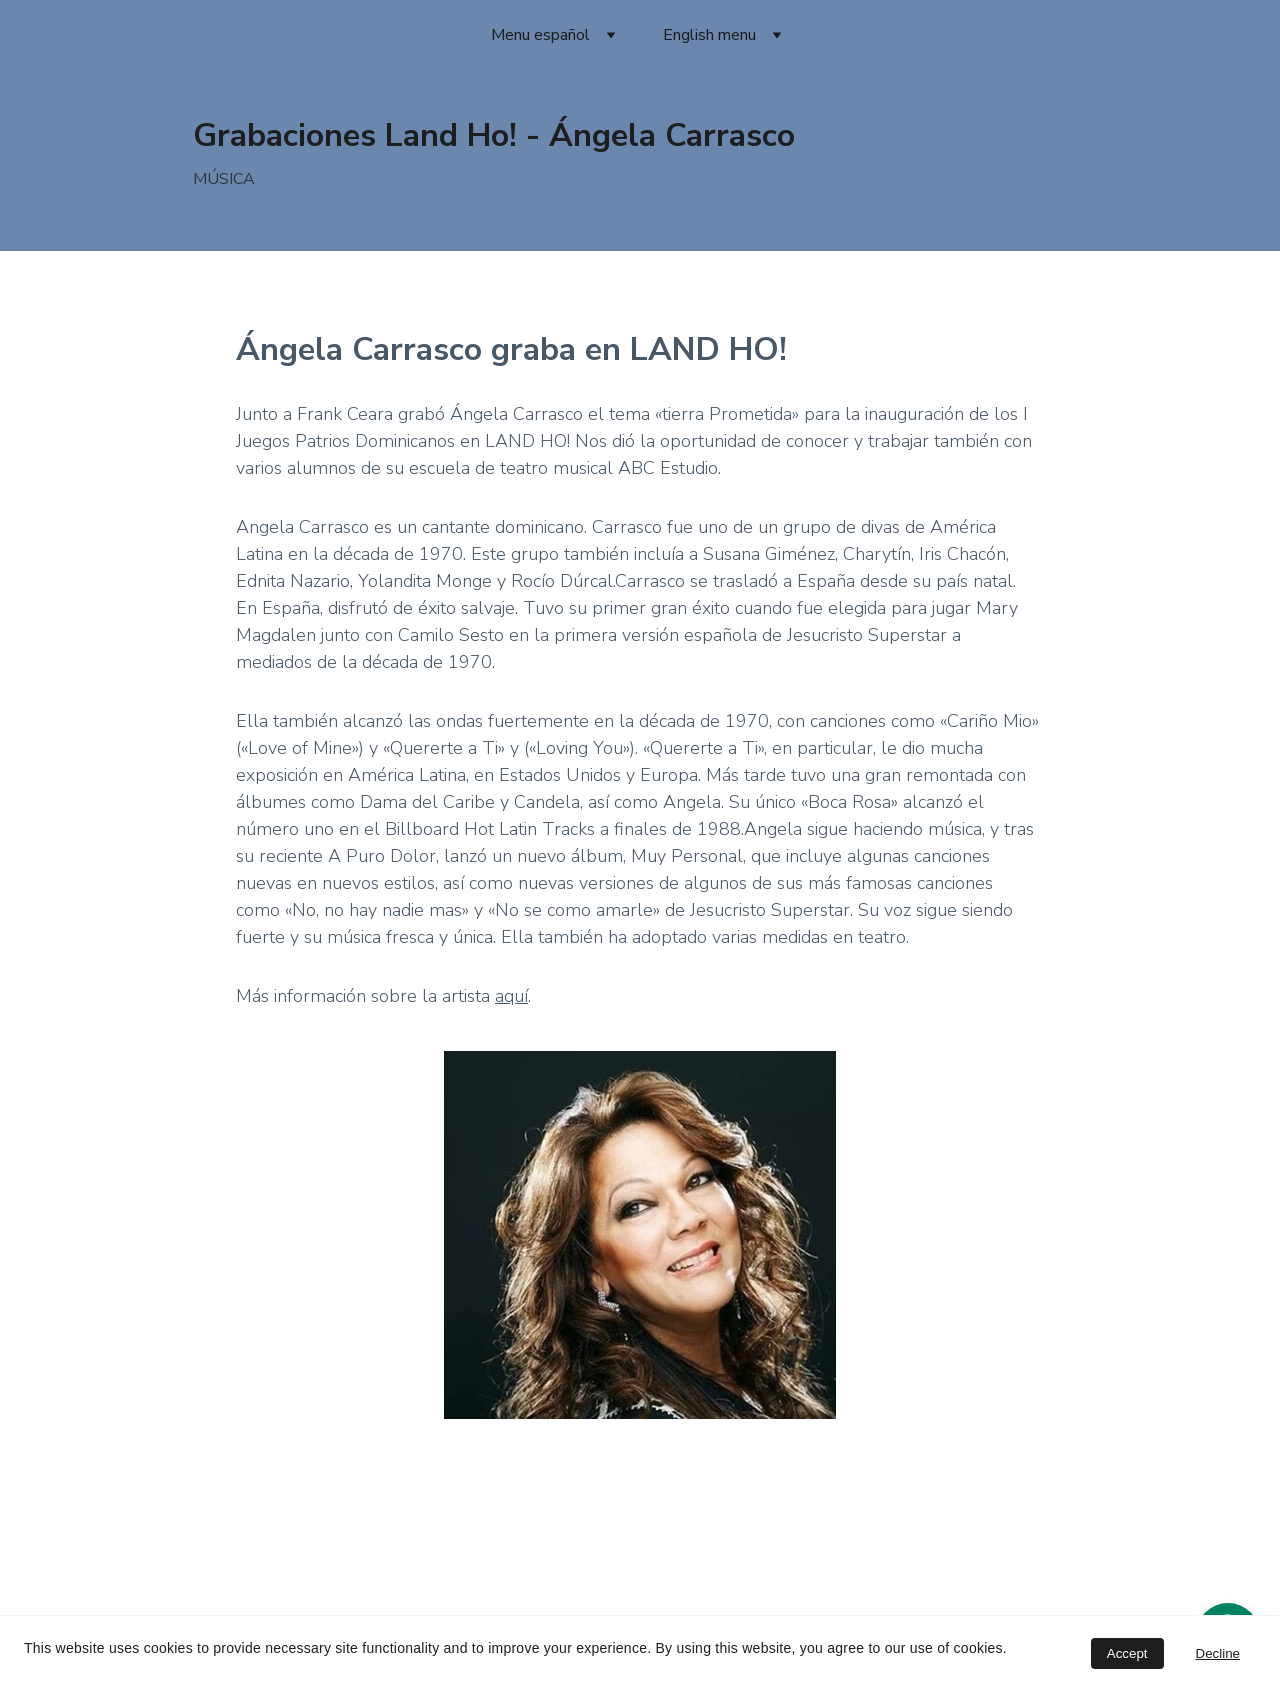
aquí (511, 996)
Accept (1127, 1653)
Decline (1218, 1653)
